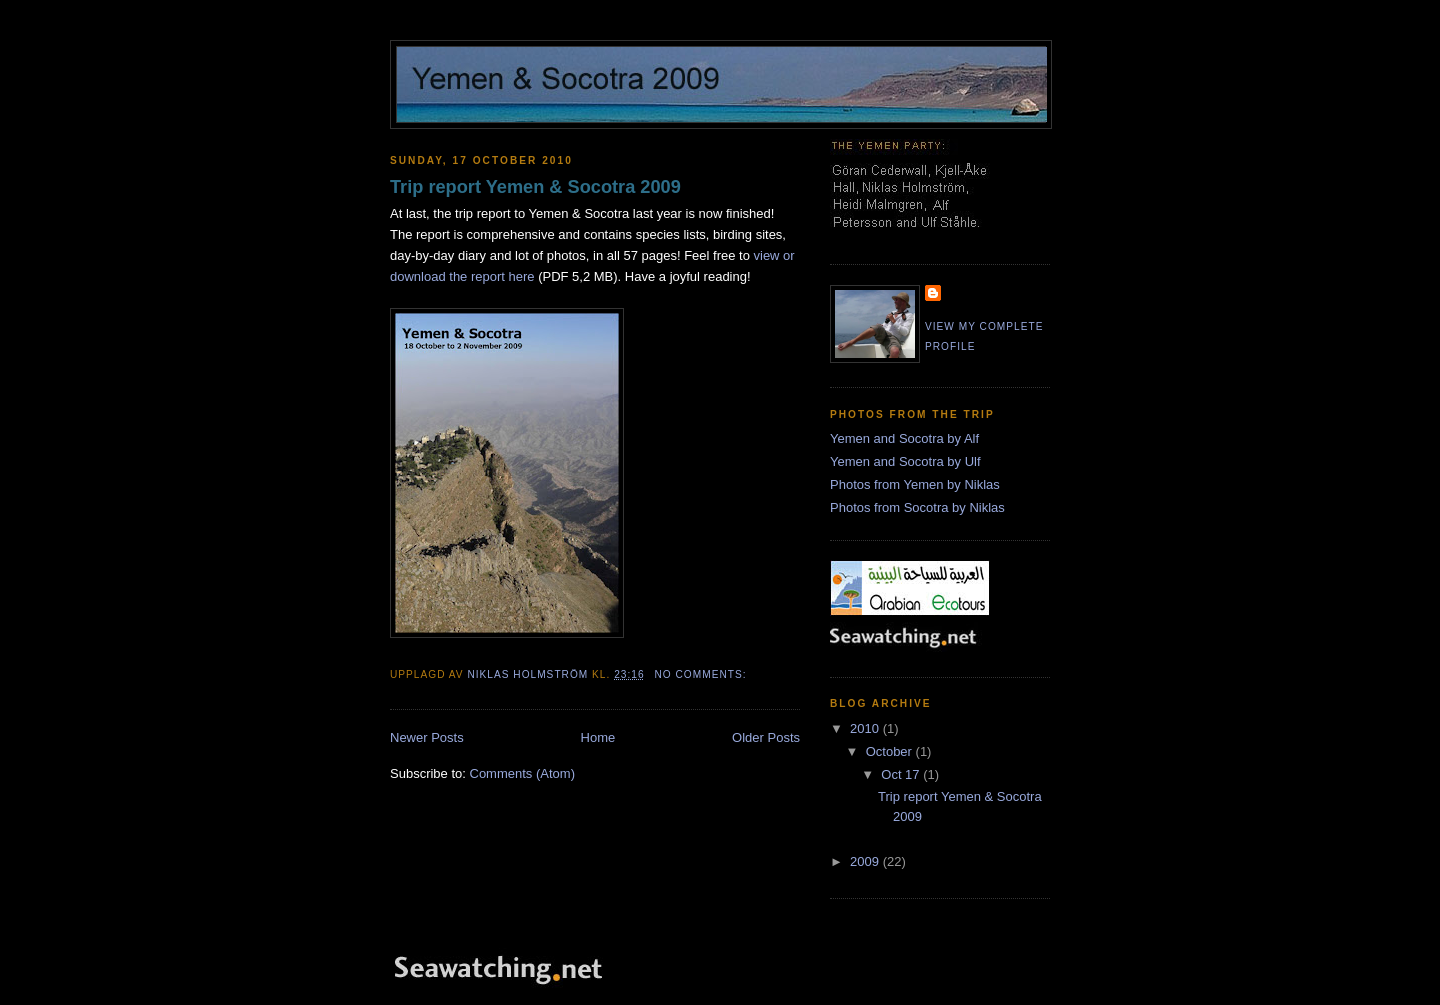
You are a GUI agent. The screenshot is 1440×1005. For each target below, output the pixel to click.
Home (598, 737)
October (891, 751)
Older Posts (766, 737)
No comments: (702, 674)
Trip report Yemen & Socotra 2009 (535, 187)
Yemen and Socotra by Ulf (905, 461)
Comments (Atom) (522, 773)
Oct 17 (902, 774)
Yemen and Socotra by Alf (904, 438)
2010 (866, 728)
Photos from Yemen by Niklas (915, 484)
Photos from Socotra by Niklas (917, 507)
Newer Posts (427, 737)
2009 (866, 861)
